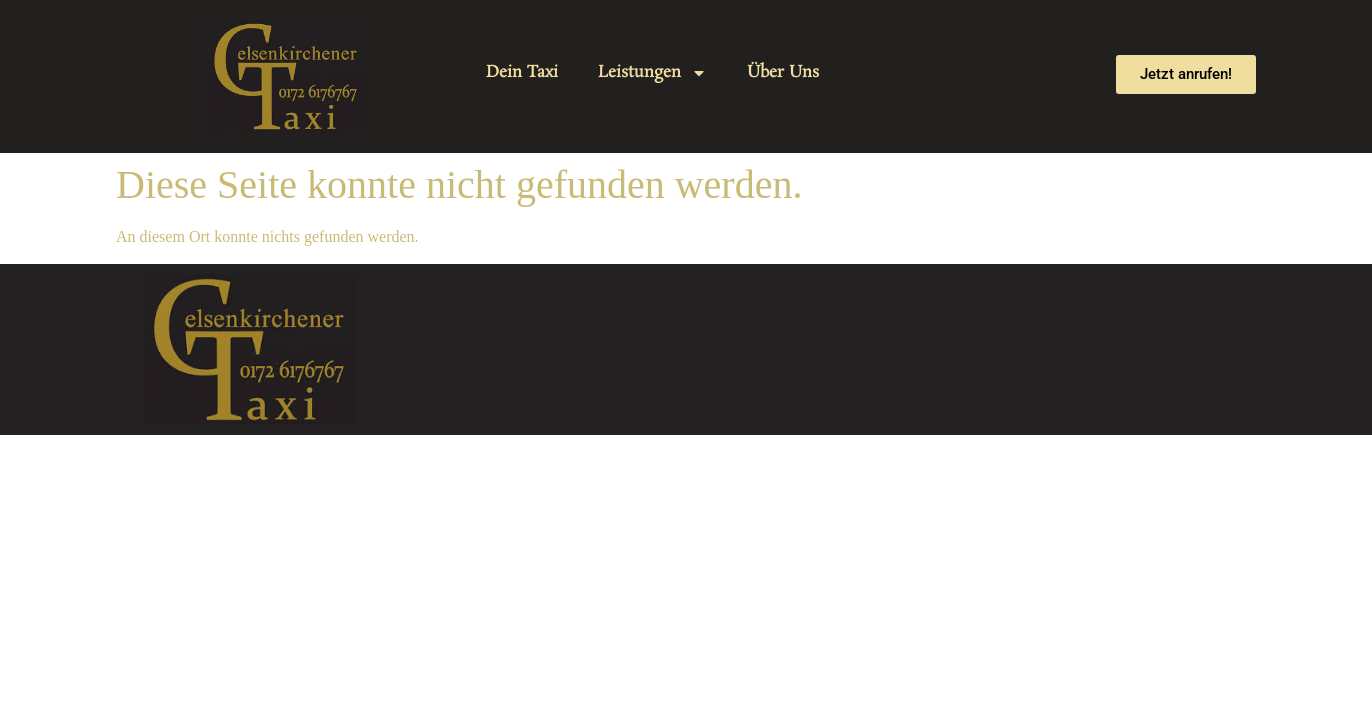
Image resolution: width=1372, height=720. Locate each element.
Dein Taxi (522, 72)
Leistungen (652, 73)
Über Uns (783, 72)
